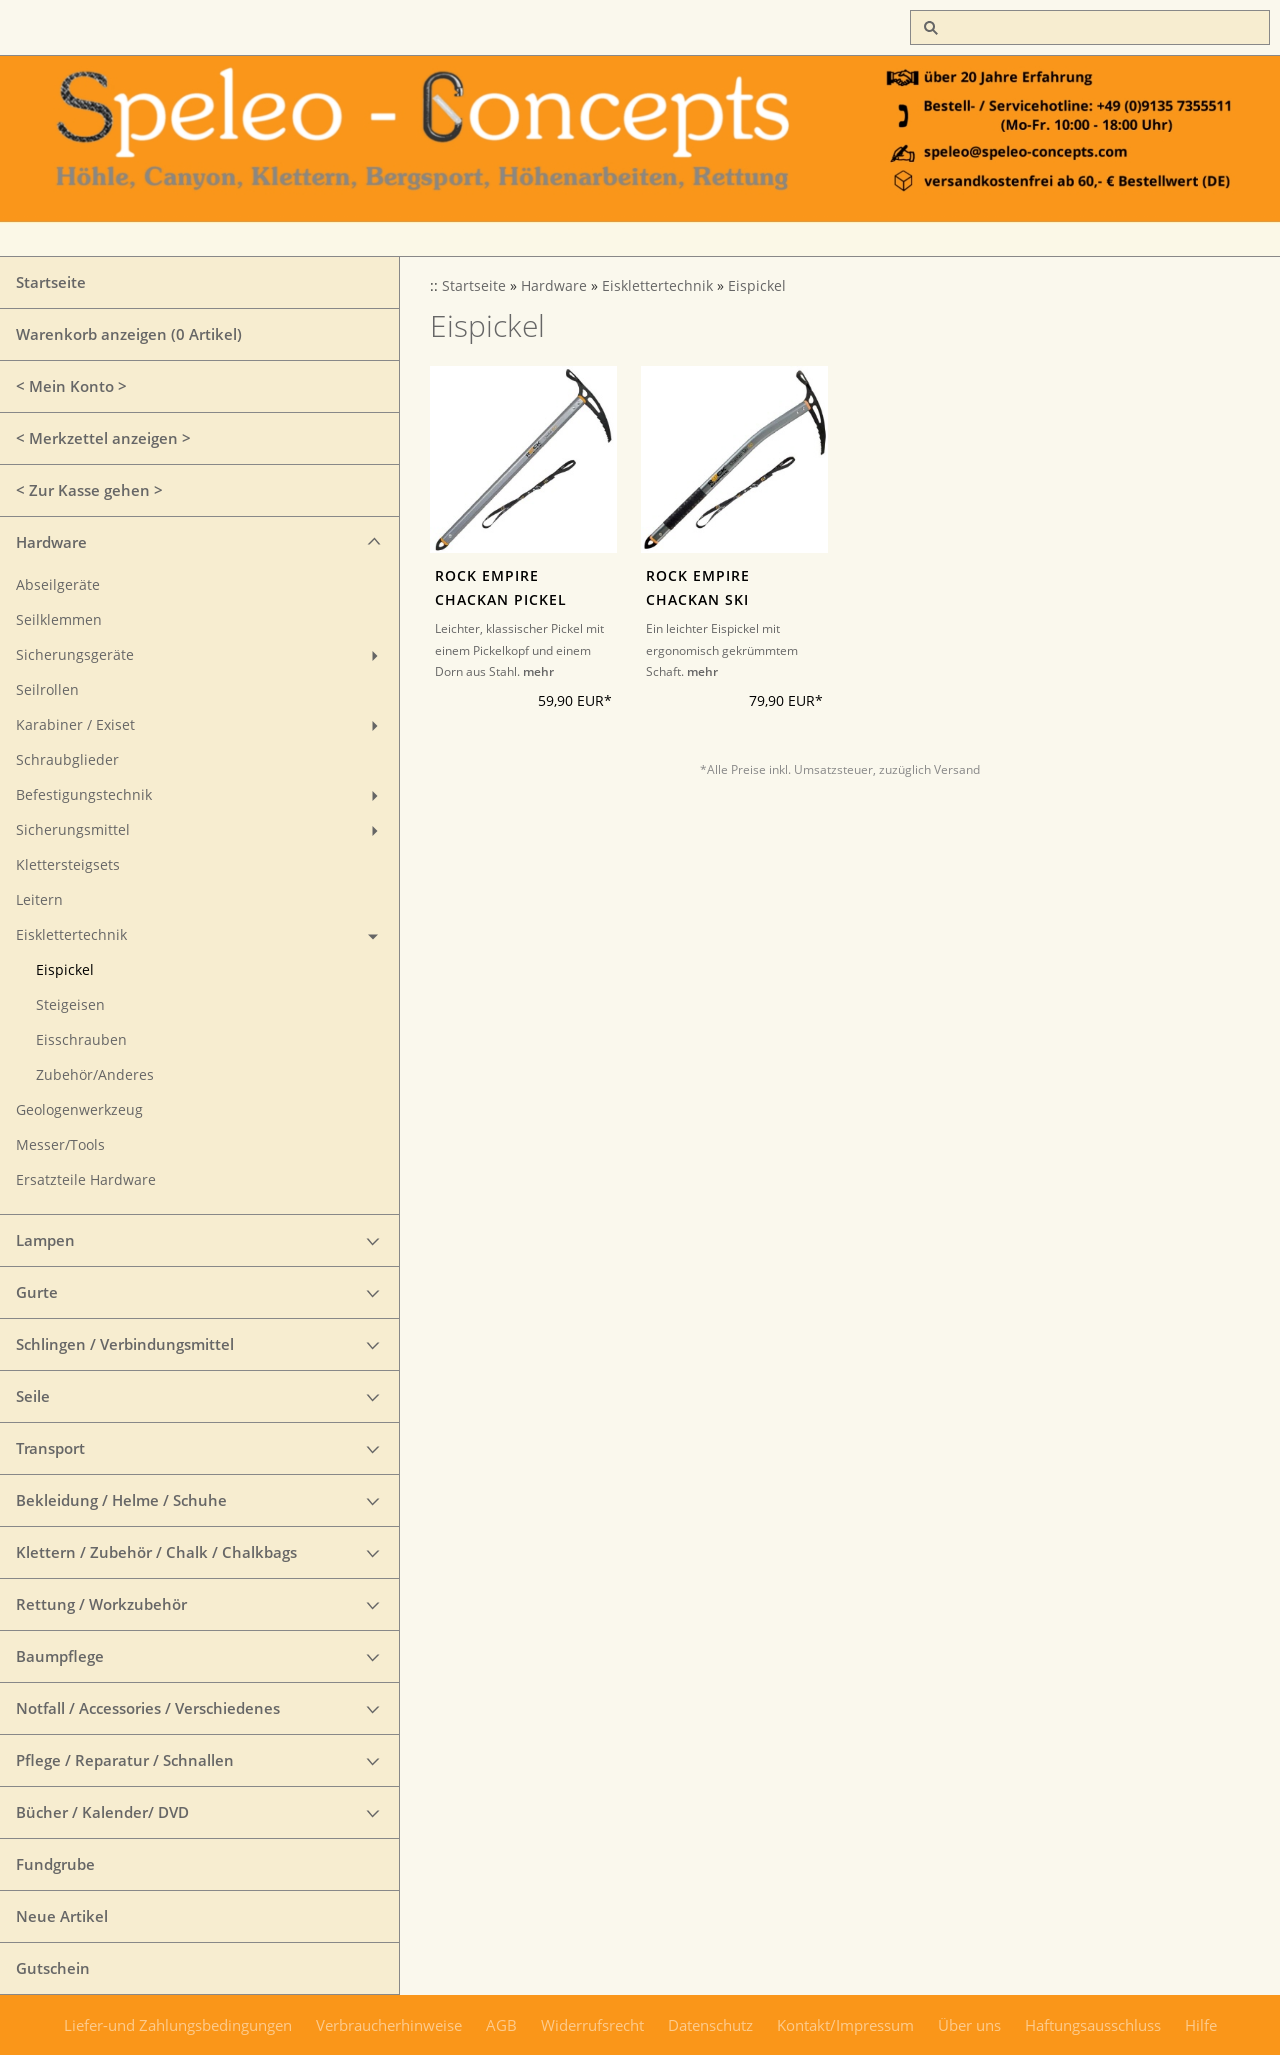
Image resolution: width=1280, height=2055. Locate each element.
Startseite (51, 282)
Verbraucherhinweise (389, 2025)
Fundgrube (55, 1864)
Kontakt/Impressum (845, 2025)
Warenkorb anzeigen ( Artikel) (129, 334)
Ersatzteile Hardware (86, 1180)
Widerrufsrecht (592, 2025)
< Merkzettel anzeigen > (103, 438)
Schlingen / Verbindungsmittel (125, 1344)
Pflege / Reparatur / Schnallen (125, 1760)
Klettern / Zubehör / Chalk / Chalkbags (156, 1552)
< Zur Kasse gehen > (89, 490)
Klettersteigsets (68, 865)
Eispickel (65, 970)
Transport (50, 1448)
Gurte (37, 1292)
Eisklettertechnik (71, 935)
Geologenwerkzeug (79, 1110)
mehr (538, 671)
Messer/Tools (60, 1145)
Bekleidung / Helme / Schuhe (121, 1500)
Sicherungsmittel (73, 830)
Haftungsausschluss (1093, 2025)
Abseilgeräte (58, 585)
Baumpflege (60, 1656)
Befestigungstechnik (84, 795)
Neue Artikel (62, 1916)
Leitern (39, 900)
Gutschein (53, 1968)
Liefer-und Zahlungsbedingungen (178, 2025)
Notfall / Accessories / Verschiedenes (148, 1708)
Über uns (969, 2025)
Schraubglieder (67, 760)
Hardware (51, 542)
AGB (501, 2025)
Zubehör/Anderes (95, 1075)
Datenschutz (710, 2025)
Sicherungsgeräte (75, 655)
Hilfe (1201, 2025)
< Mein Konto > (71, 386)
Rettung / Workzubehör (101, 1604)
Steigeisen (70, 1005)
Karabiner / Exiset (75, 725)
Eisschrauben (81, 1040)
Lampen (45, 1240)
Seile (33, 1396)
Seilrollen (47, 690)
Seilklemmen (59, 620)
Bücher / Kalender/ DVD (102, 1812)
